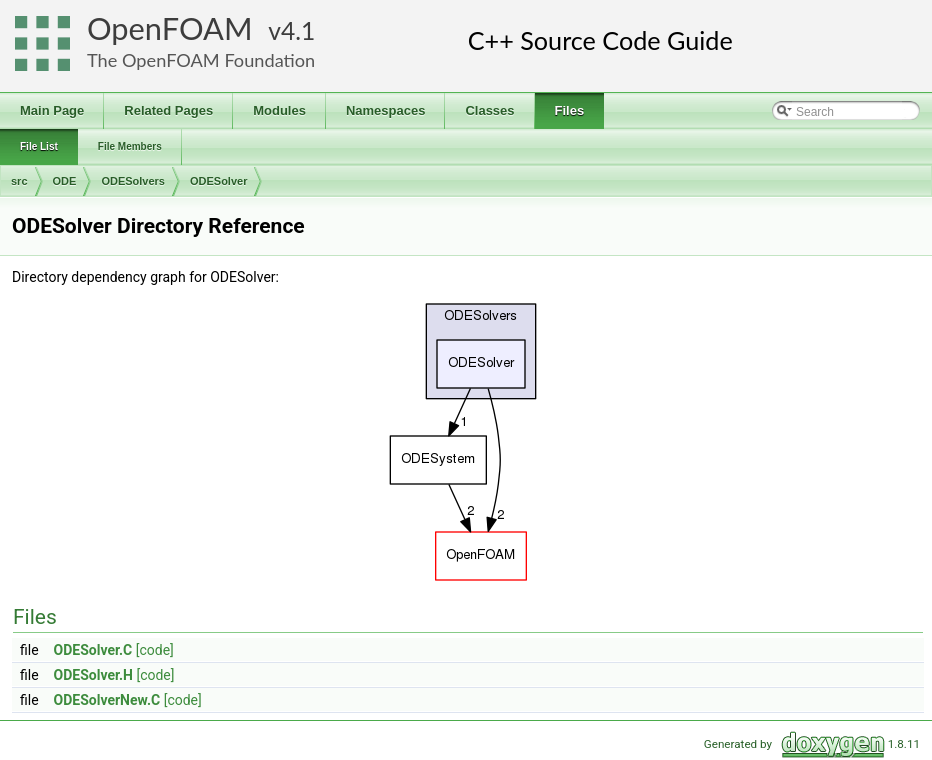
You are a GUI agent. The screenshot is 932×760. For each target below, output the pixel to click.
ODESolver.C (93, 650)
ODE (65, 181)
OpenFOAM (170, 28)
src (19, 181)
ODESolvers (133, 181)
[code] (155, 650)
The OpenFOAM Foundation (201, 60)
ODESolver (218, 181)
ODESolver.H (93, 675)
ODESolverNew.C (107, 700)
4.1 (298, 30)
